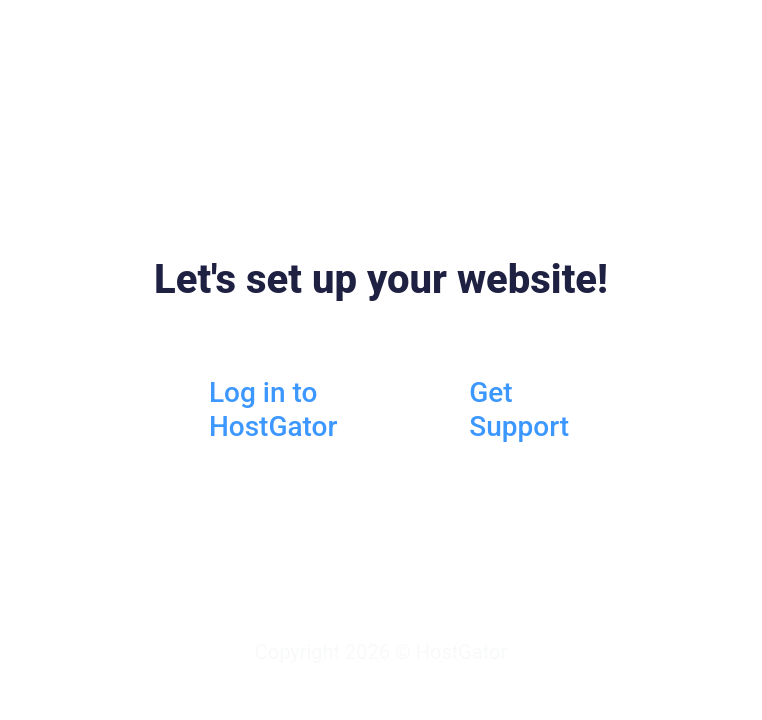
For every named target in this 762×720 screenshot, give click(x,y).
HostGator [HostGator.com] (462, 652)
